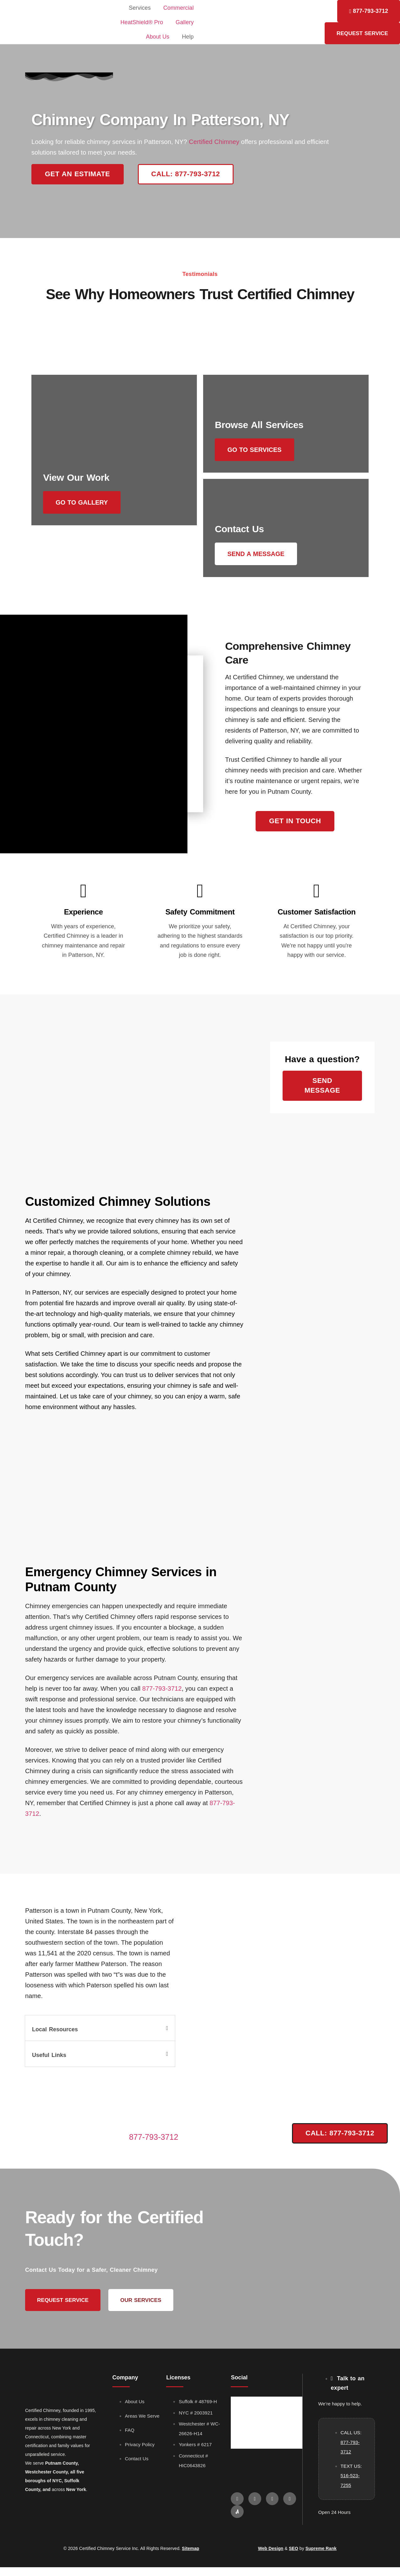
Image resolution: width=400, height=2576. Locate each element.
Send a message (260, 558)
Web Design (271, 2556)
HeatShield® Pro (141, 22)
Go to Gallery (86, 558)
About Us (158, 37)
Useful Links (49, 2063)
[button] (100, 2036)
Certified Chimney (214, 142)
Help (187, 37)
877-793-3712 (162, 1696)
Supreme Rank (321, 2556)
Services (140, 8)
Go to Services (258, 450)
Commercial (178, 8)
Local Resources (55, 2038)
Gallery (185, 22)
